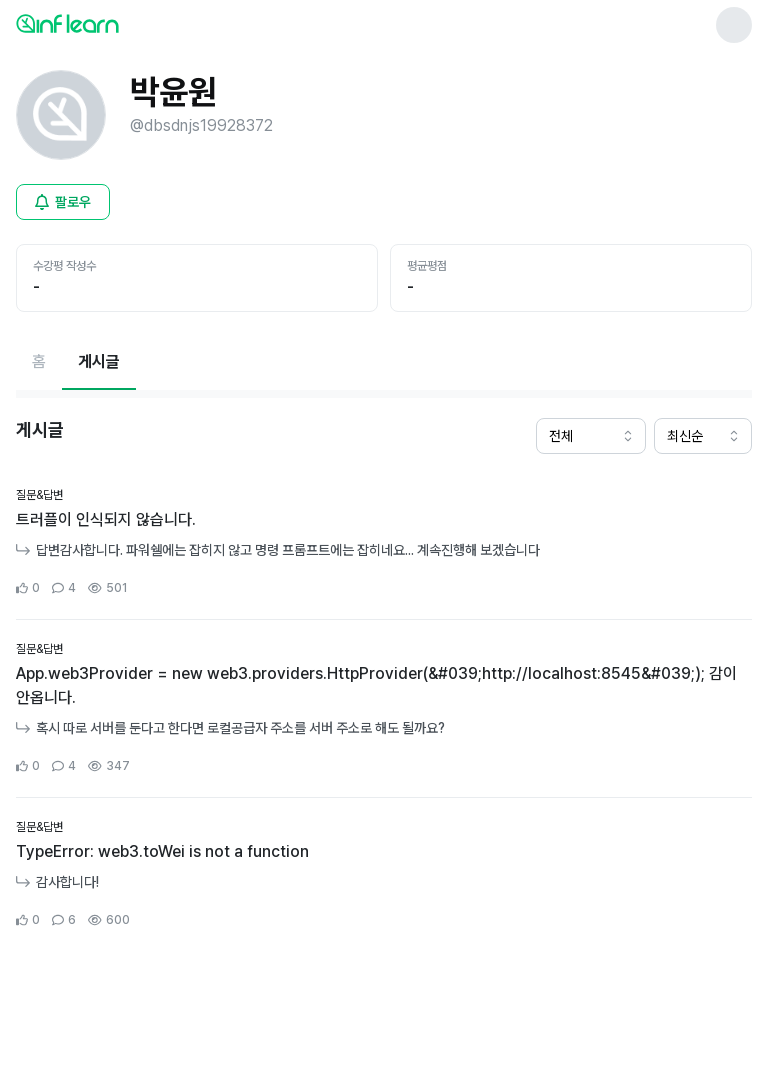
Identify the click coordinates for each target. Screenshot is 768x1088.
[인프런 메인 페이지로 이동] (116, 23)
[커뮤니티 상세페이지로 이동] (384, 542)
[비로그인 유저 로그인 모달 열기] (63, 202)
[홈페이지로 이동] (39, 362)
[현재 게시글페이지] (99, 362)
